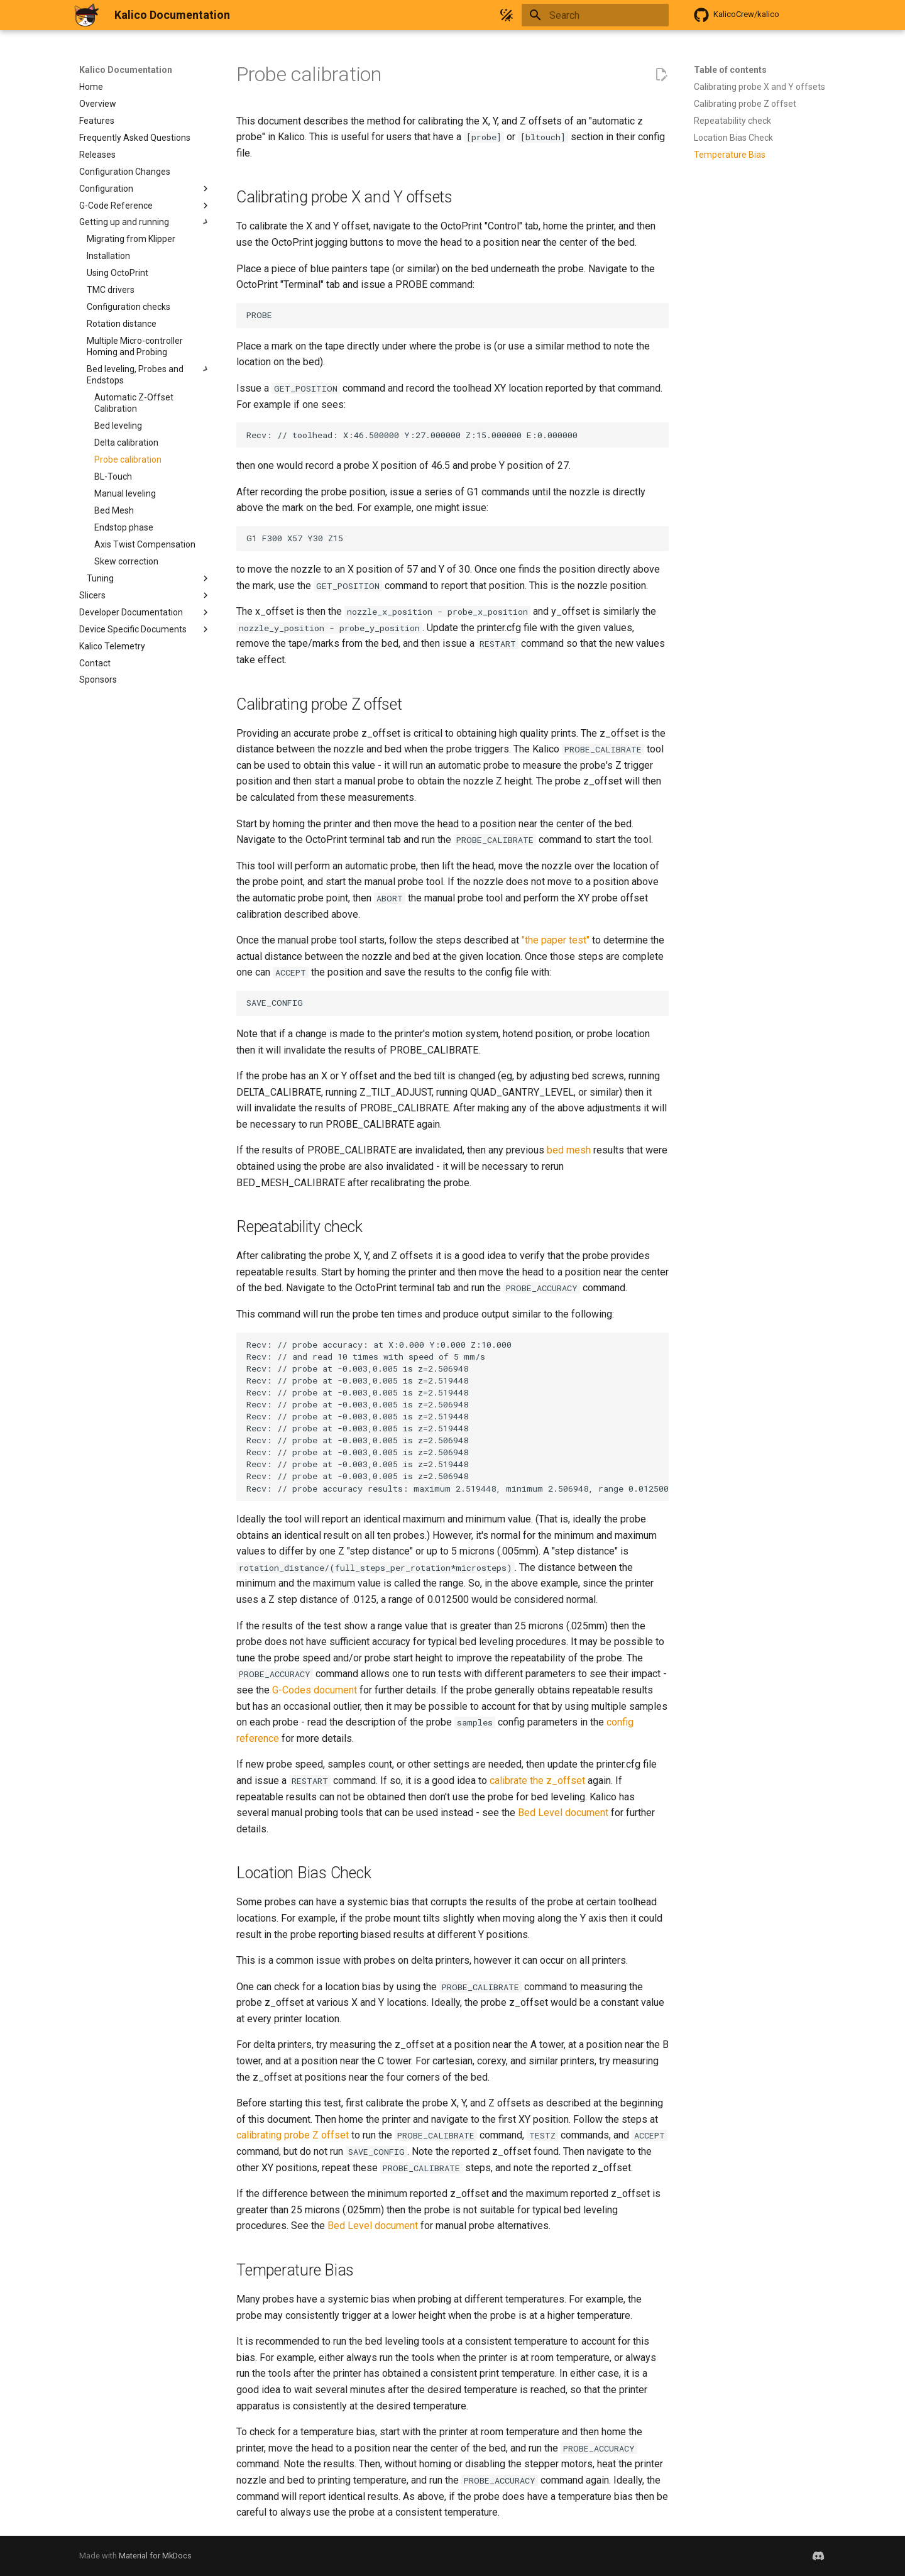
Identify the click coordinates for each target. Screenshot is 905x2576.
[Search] (595, 15)
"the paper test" (556, 940)
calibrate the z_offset (537, 1780)
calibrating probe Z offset (292, 2135)
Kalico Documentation (125, 70)
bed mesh (569, 1150)
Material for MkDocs (155, 2555)
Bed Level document (563, 1813)
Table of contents (730, 70)
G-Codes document (314, 1690)
